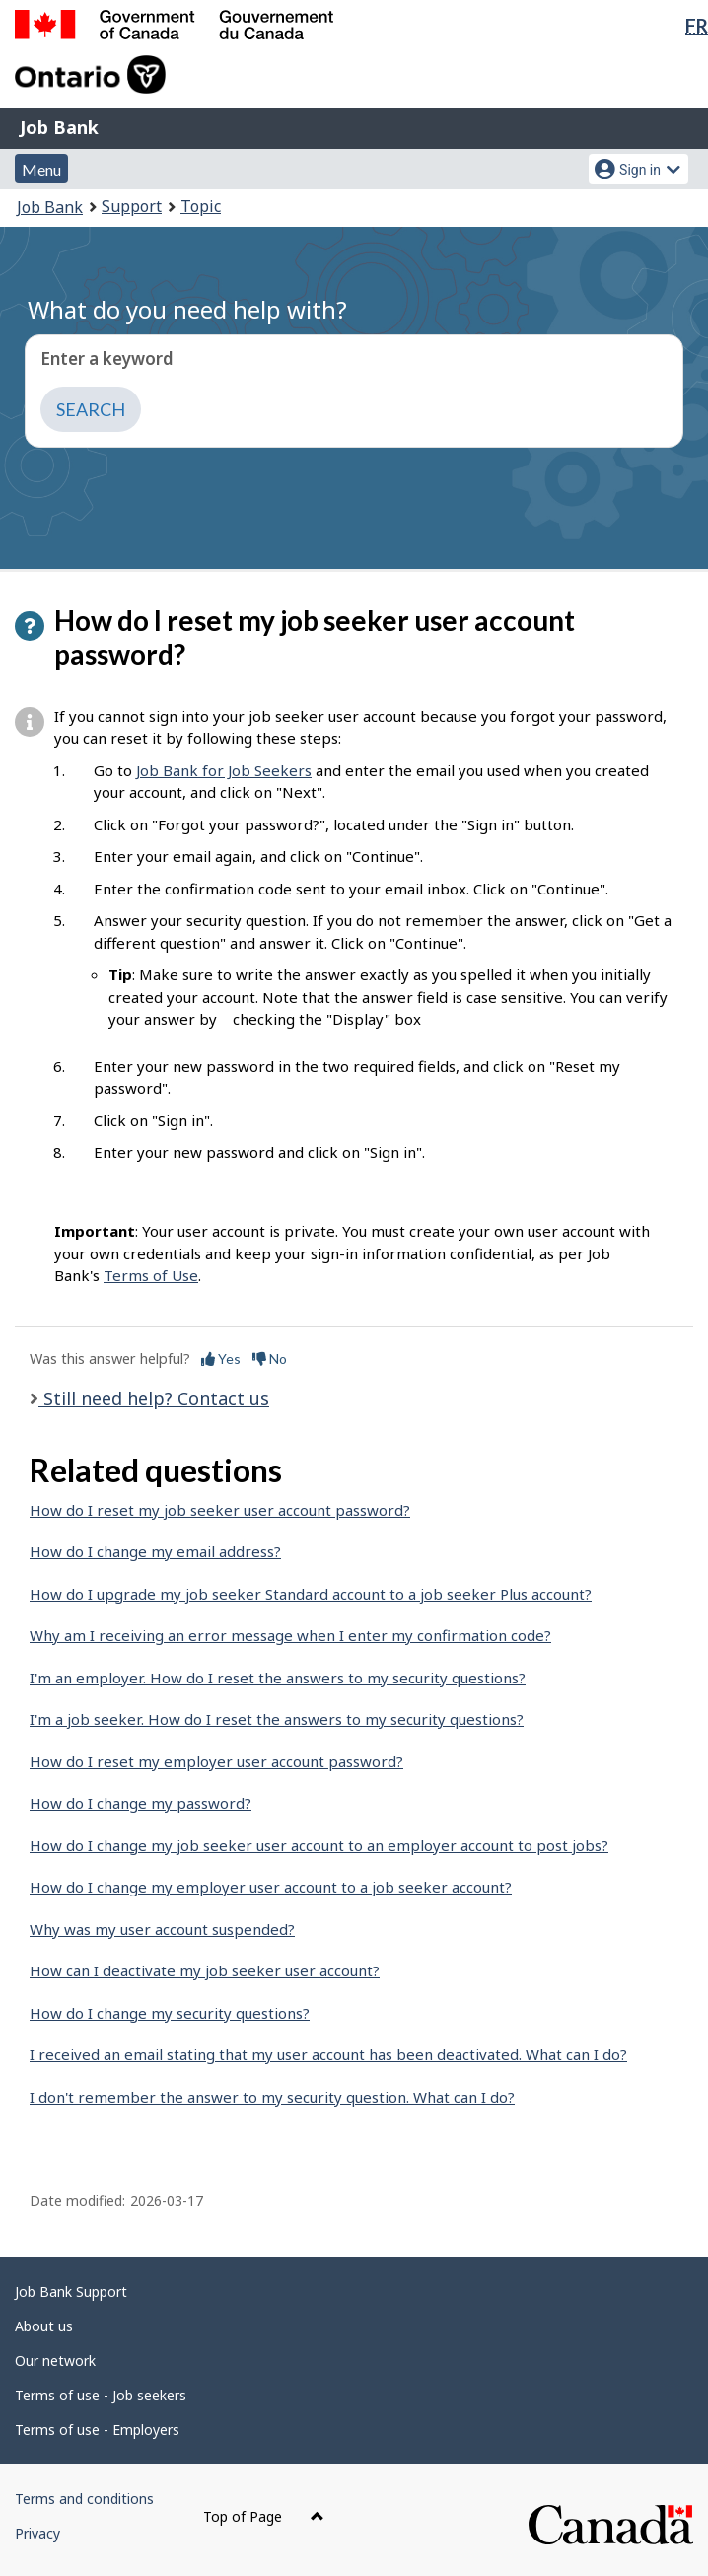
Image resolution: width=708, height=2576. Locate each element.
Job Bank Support (71, 2291)
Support (132, 206)
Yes (221, 1358)
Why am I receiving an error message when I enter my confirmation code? (290, 1635)
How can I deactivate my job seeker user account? (205, 1970)
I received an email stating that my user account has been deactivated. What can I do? (328, 2054)
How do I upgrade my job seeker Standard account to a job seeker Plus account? (311, 1594)
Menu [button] (41, 169)
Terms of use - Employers (97, 2429)
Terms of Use (151, 1275)
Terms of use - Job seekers (100, 2395)
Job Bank (59, 127)
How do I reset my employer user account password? (216, 1761)
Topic (200, 206)
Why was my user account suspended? (162, 1929)
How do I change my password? (140, 1803)
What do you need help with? (187, 309)
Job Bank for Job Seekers (224, 770)
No (269, 1358)
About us (44, 2326)
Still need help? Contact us (153, 1398)
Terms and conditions (84, 2498)
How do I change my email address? (155, 1551)
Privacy (37, 2533)
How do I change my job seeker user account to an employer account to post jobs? (319, 1845)
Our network (55, 2360)
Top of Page (263, 2516)
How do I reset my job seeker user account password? (220, 1510)
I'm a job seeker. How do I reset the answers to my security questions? (277, 1719)
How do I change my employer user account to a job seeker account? (271, 1886)
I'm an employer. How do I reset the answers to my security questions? (278, 1677)
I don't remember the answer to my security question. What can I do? (272, 2097)
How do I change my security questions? (170, 2013)
